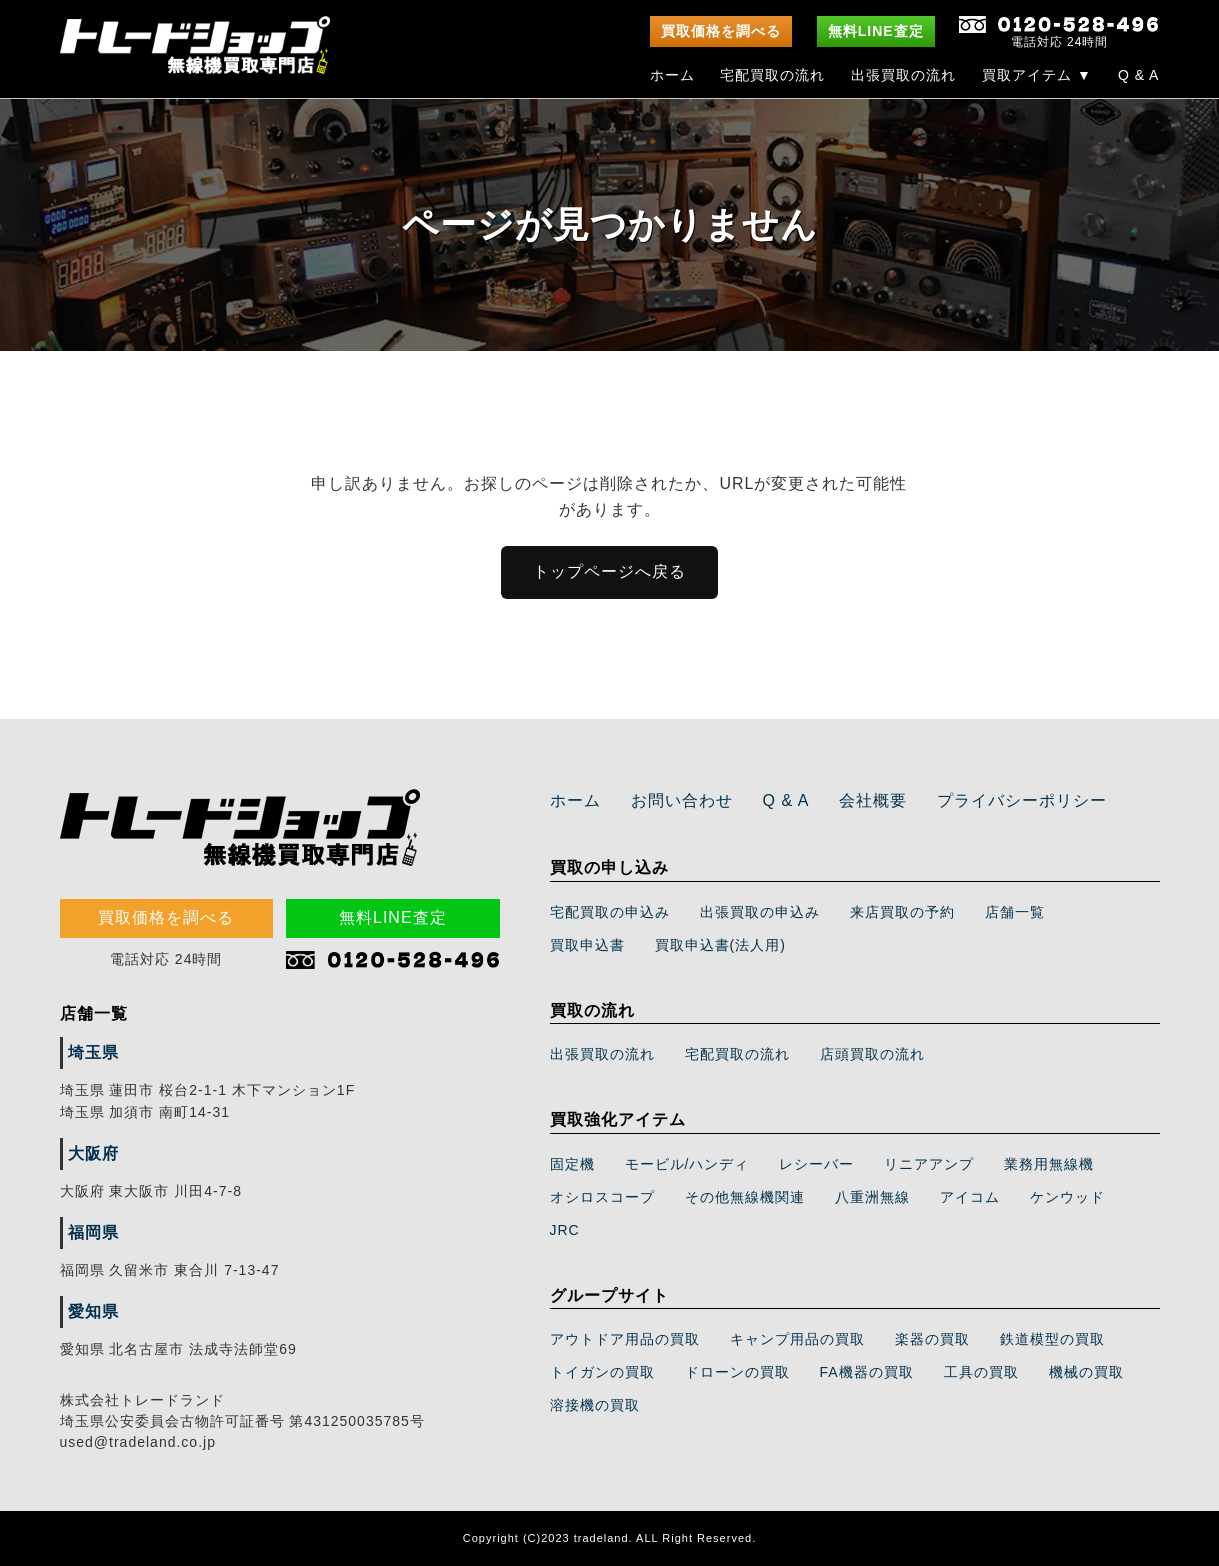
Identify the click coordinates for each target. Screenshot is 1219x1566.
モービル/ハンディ (687, 1164)
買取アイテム (1037, 75)
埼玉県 (93, 1052)
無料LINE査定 (876, 31)
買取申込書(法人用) (720, 945)
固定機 (572, 1164)
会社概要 (873, 800)
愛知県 (93, 1311)
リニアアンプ (929, 1164)
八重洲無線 (872, 1197)
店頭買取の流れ (872, 1054)
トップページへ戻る (609, 571)
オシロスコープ (602, 1197)
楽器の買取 (932, 1339)
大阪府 (93, 1153)
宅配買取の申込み (610, 912)
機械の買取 (1086, 1372)
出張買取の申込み (760, 912)
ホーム (672, 75)
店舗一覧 (1015, 912)
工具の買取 (981, 1372)
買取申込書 (587, 945)
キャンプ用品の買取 (797, 1339)
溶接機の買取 (595, 1405)
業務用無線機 (1049, 1164)
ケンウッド (1067, 1197)
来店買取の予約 (902, 912)
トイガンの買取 (602, 1372)
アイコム (970, 1197)
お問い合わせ (682, 800)
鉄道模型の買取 (1052, 1339)
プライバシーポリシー (1022, 800)
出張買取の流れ (903, 75)
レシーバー (816, 1164)
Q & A (1139, 75)
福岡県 (93, 1232)
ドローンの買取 (737, 1372)
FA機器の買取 (867, 1372)
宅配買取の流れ (772, 75)
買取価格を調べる (721, 31)
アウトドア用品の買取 (625, 1339)
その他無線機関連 (745, 1197)
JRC (565, 1230)
